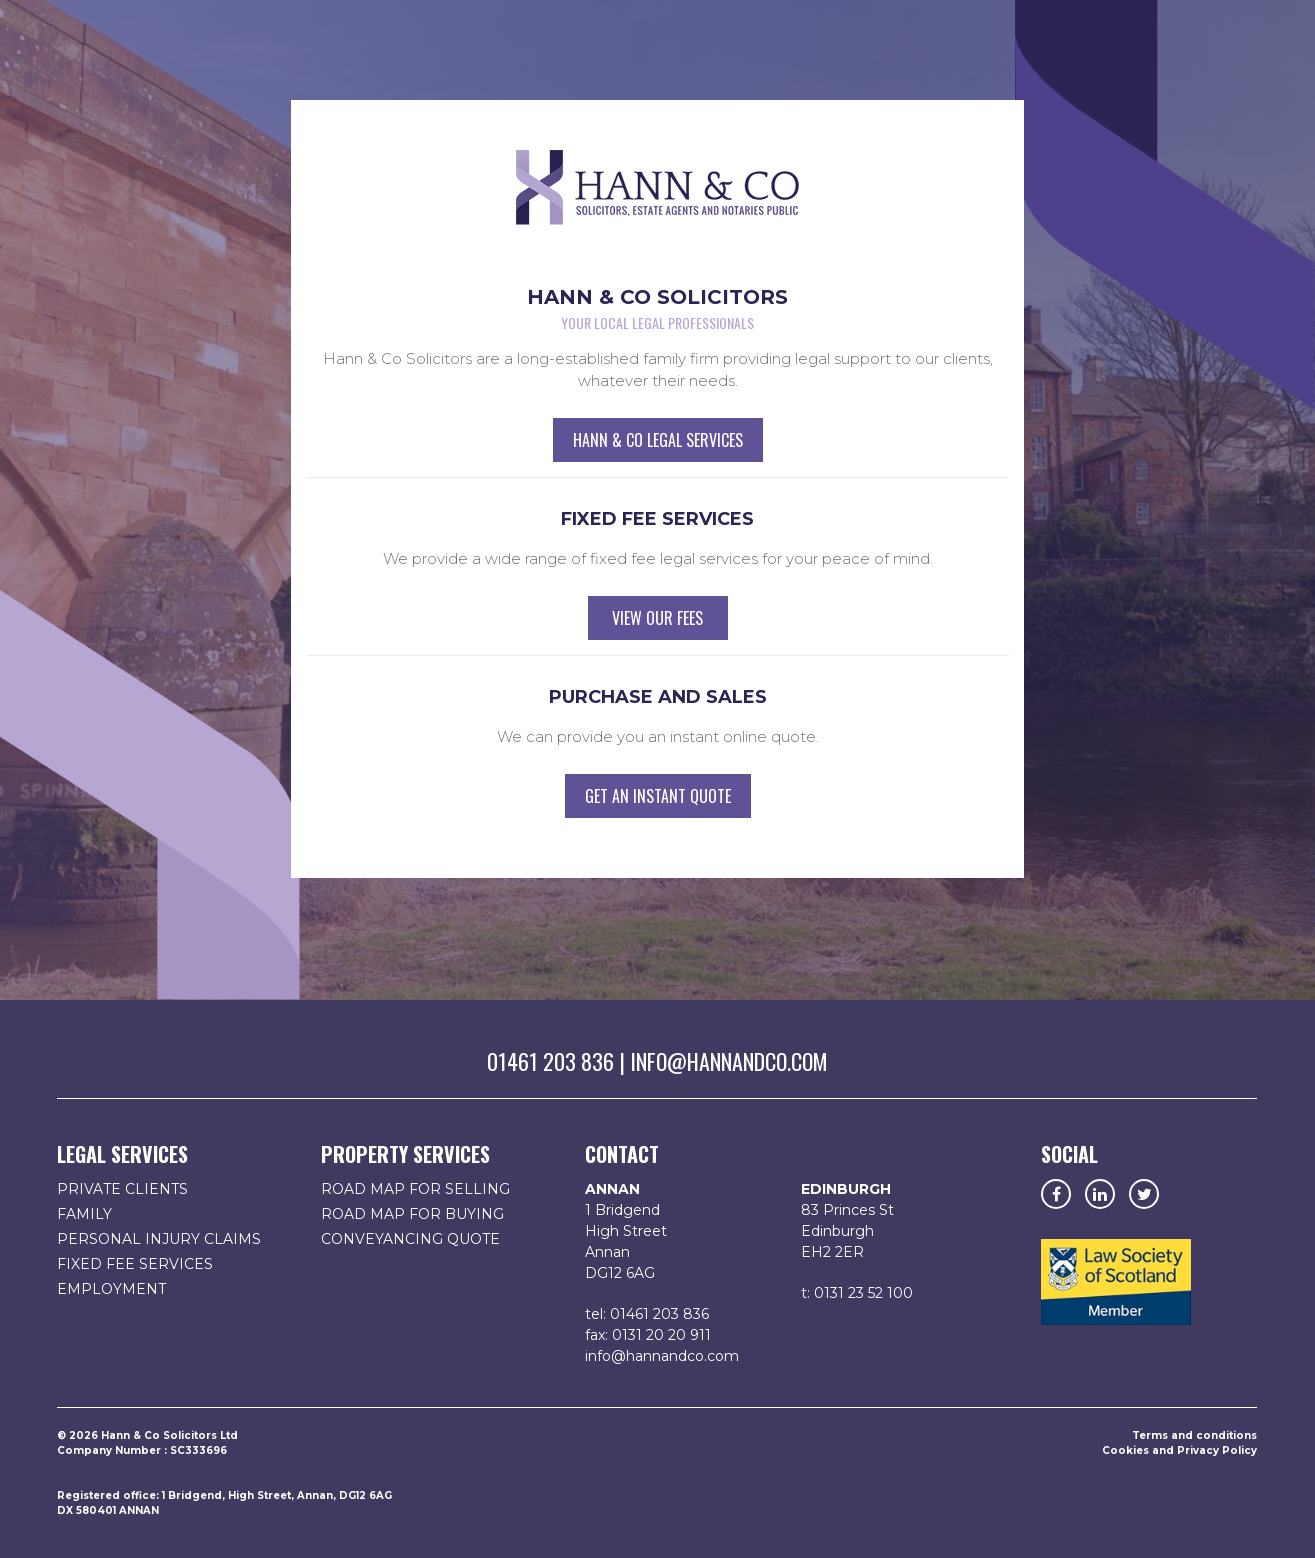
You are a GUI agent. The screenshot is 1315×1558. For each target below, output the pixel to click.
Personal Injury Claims (159, 1239)
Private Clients (122, 1189)
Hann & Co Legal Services (658, 440)
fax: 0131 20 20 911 (648, 1335)
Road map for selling (415, 1189)
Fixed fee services (135, 1264)
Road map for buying (412, 1214)
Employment (111, 1289)
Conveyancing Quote (410, 1239)
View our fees (657, 618)
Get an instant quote (658, 796)
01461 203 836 (550, 1061)
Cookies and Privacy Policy (1179, 1450)
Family (84, 1214)
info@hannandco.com (729, 1061)
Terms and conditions (1194, 1435)
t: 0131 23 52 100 (857, 1293)
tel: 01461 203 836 (647, 1314)
